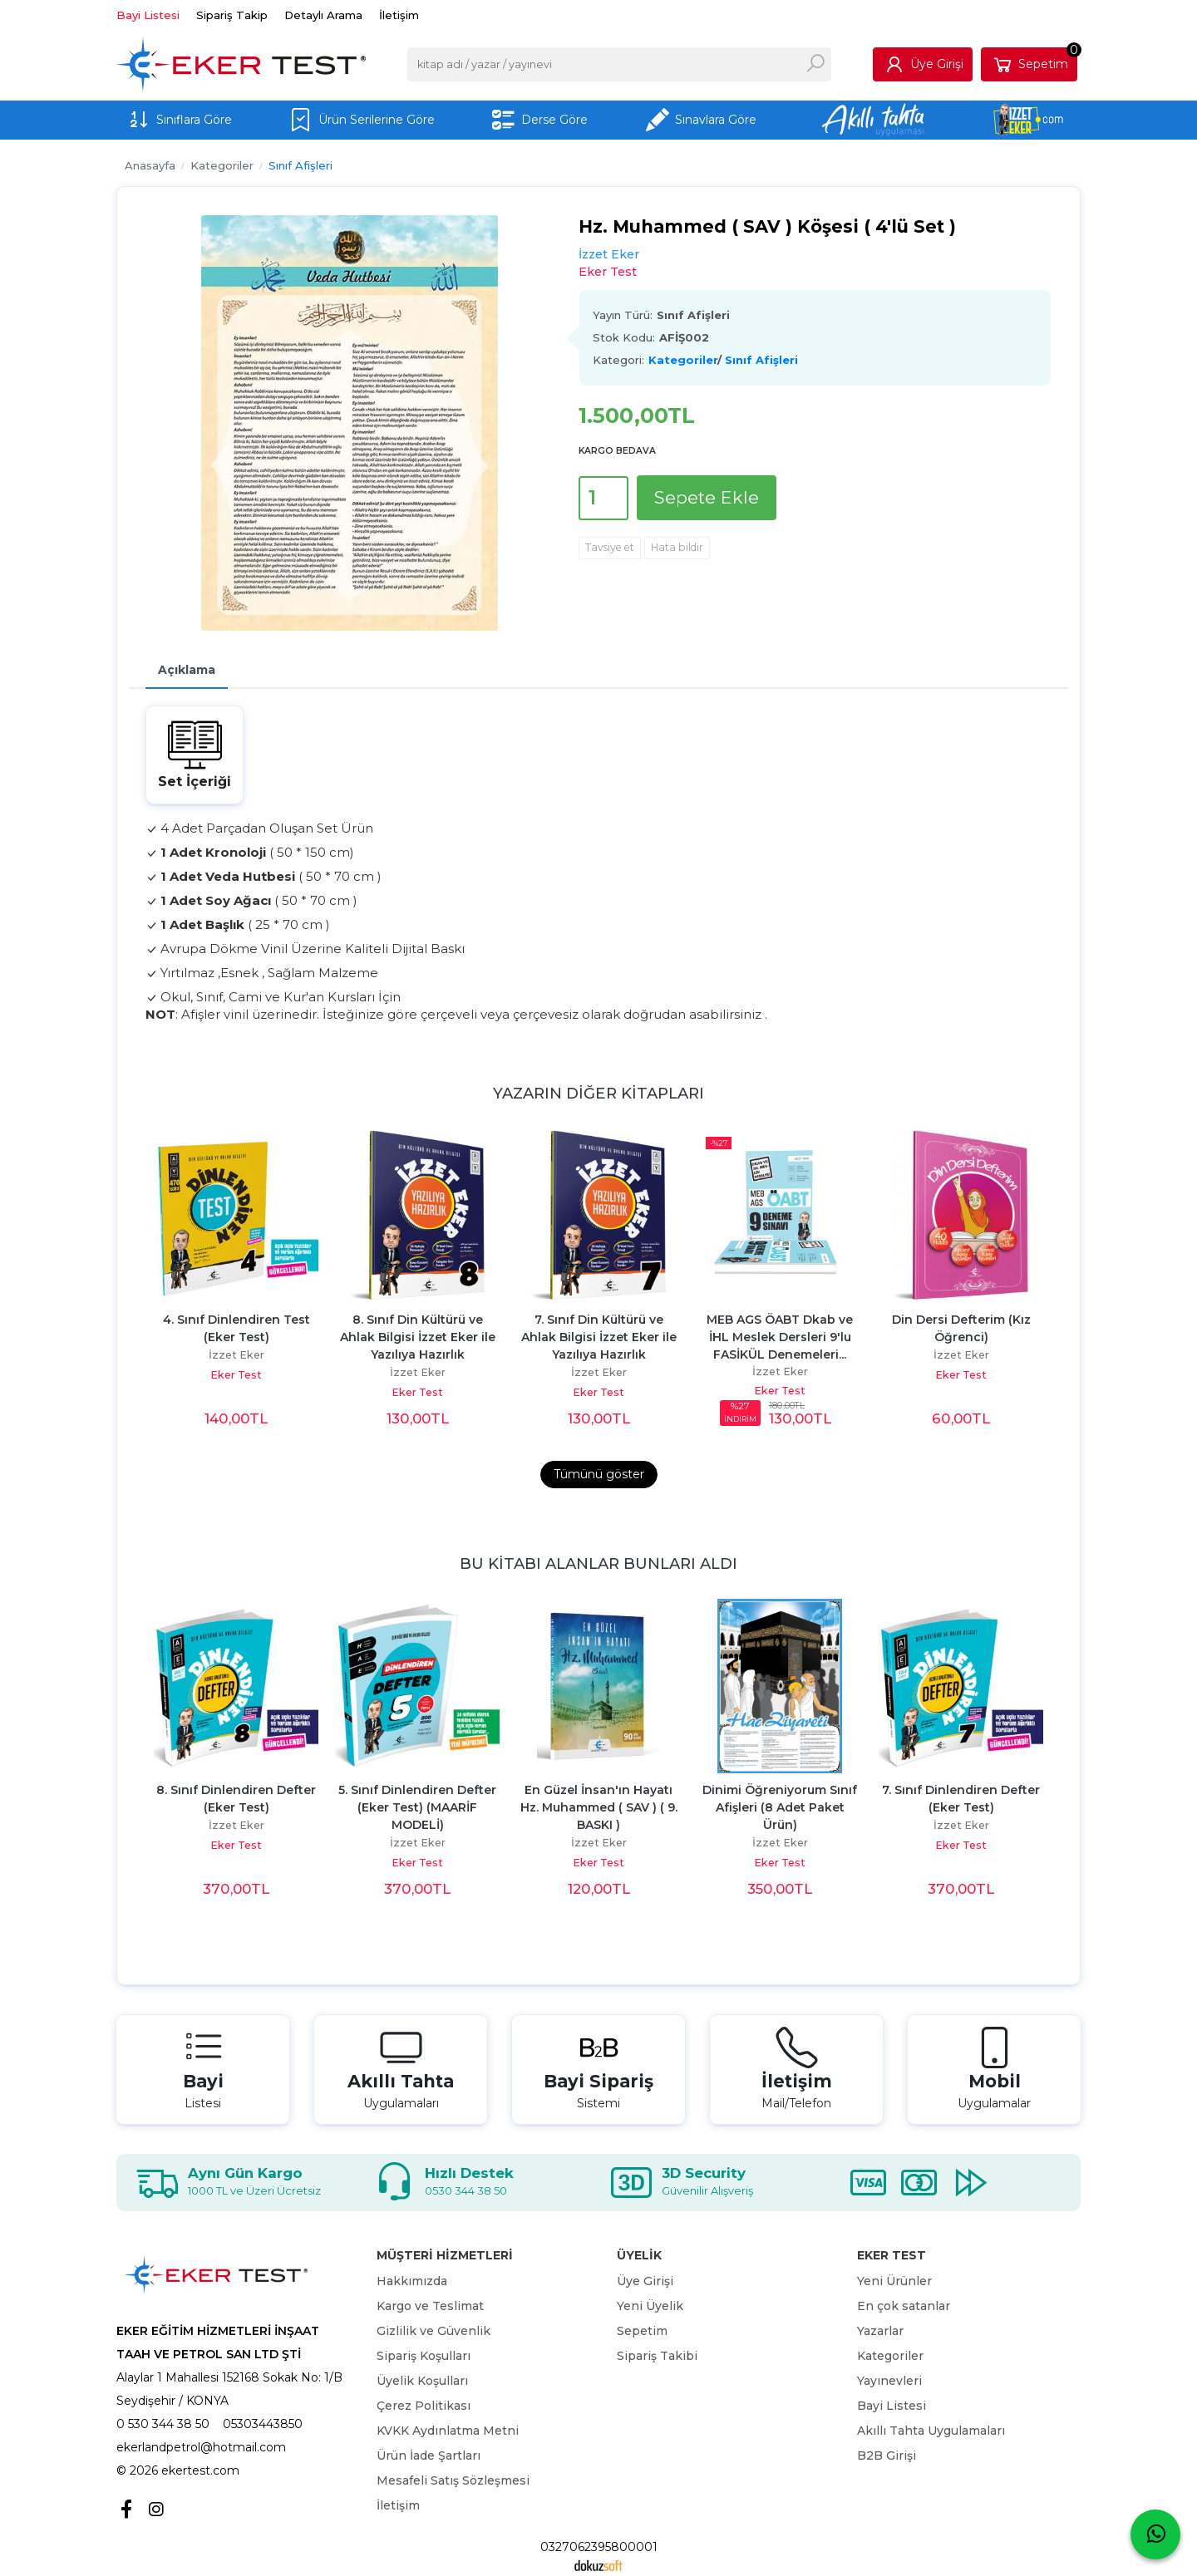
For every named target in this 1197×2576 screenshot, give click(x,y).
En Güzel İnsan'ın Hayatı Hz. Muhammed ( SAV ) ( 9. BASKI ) (600, 1807)
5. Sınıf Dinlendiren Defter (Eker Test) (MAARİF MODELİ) (419, 1807)
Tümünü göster (599, 1474)
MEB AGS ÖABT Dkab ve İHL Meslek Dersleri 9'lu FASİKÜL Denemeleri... (781, 1337)
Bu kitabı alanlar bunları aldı (598, 1563)
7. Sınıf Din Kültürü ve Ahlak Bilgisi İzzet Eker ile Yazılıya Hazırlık (600, 1337)
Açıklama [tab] (186, 669)
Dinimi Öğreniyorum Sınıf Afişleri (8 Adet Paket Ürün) (781, 1807)
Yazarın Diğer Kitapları (598, 1093)
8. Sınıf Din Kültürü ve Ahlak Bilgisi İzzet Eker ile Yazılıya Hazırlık (419, 1337)
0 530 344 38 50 (162, 2423)
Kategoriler (682, 359)
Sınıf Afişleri (761, 359)
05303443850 (263, 2423)
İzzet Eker (236, 1355)
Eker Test (236, 1375)
